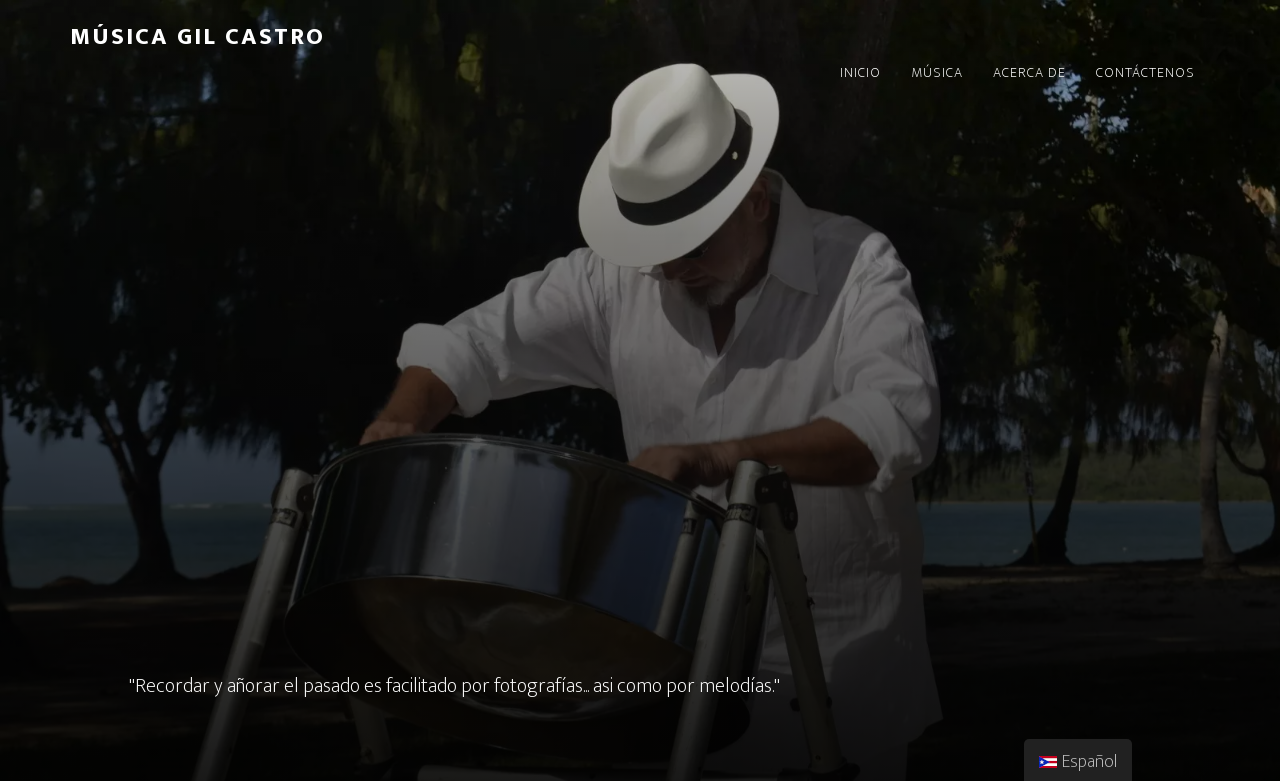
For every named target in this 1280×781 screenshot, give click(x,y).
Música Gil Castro (197, 37)
